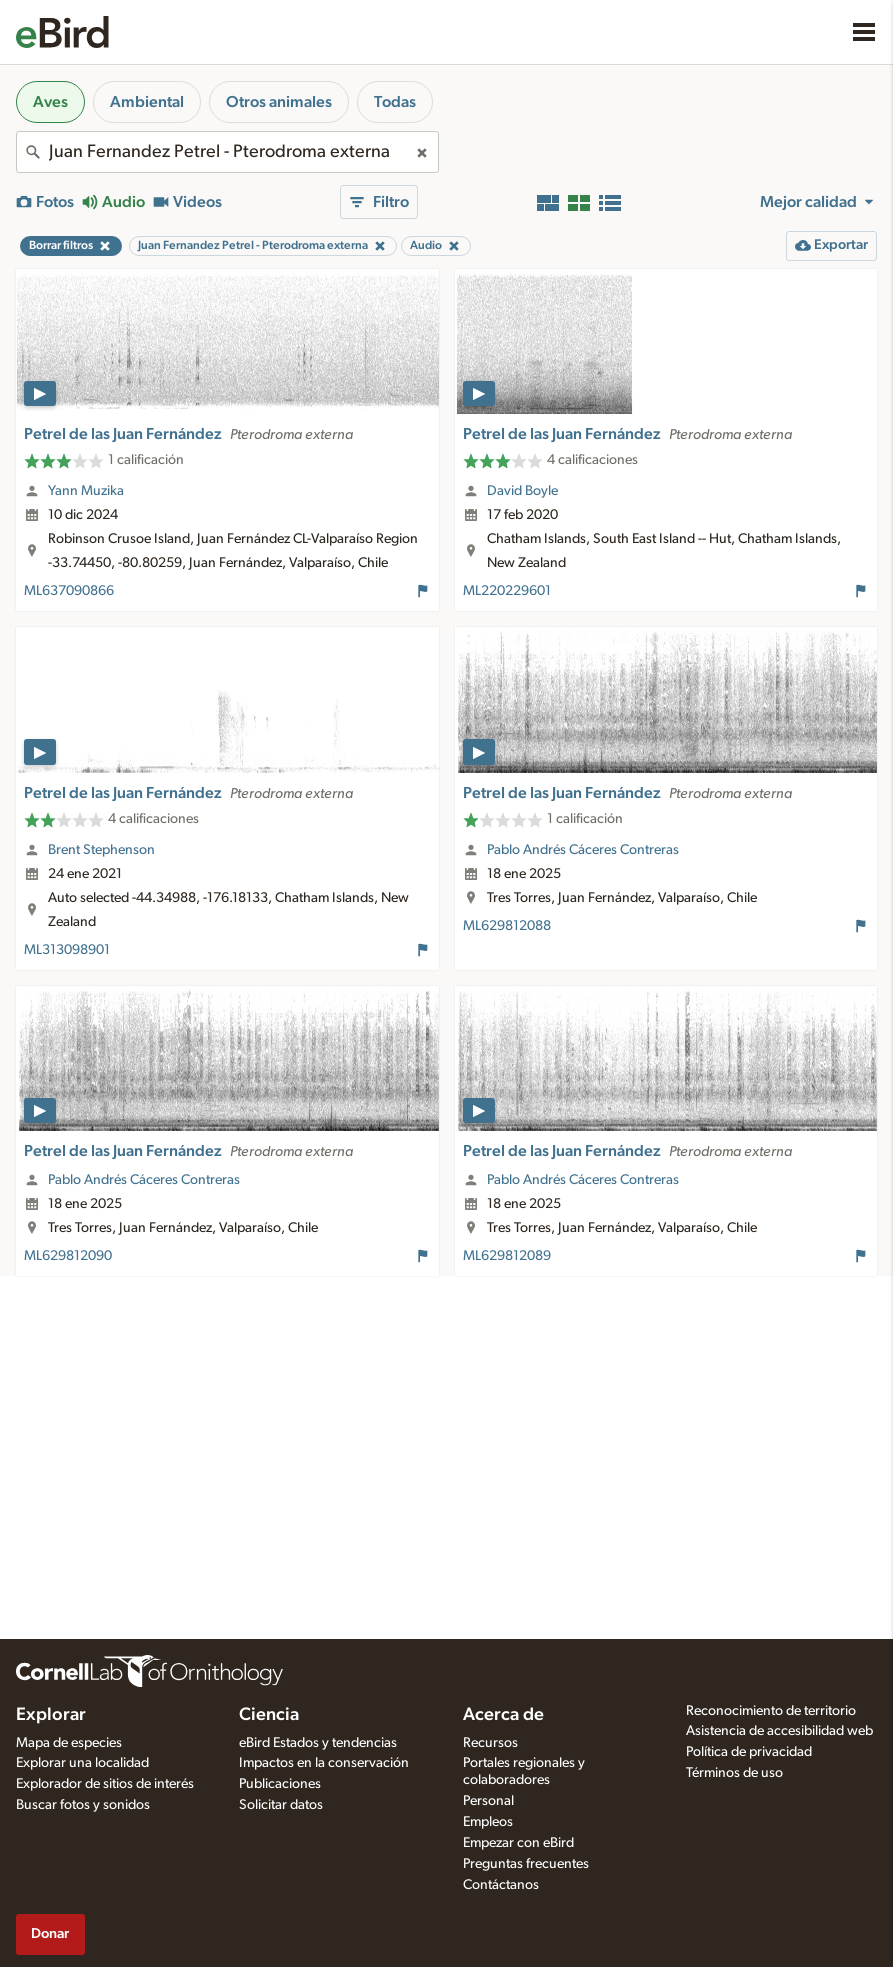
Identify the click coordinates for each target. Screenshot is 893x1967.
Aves (50, 102)
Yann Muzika (86, 491)
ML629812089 (507, 1256)
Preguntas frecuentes (526, 1864)
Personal (488, 1801)
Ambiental (147, 102)
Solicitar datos (281, 1805)
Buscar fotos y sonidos (83, 1805)
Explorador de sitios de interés (105, 1784)
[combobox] (227, 152)
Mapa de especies (69, 1743)
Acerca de (503, 1715)
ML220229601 (507, 591)
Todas (395, 102)
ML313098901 (67, 950)
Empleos (488, 1822)
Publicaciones (280, 1784)
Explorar (51, 1715)
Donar (50, 1933)
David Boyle (522, 491)
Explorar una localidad (82, 1763)
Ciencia (269, 1715)
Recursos (490, 1743)
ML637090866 (69, 591)
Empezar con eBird (518, 1843)
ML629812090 (68, 1256)
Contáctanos (501, 1885)
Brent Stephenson (101, 850)
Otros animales (279, 102)
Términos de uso (734, 1773)
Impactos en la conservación (324, 1763)
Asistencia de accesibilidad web (779, 1731)
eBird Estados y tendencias (318, 1743)
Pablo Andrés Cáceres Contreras (583, 850)
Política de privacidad (749, 1752)
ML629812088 (507, 926)
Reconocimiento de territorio (771, 1711)
